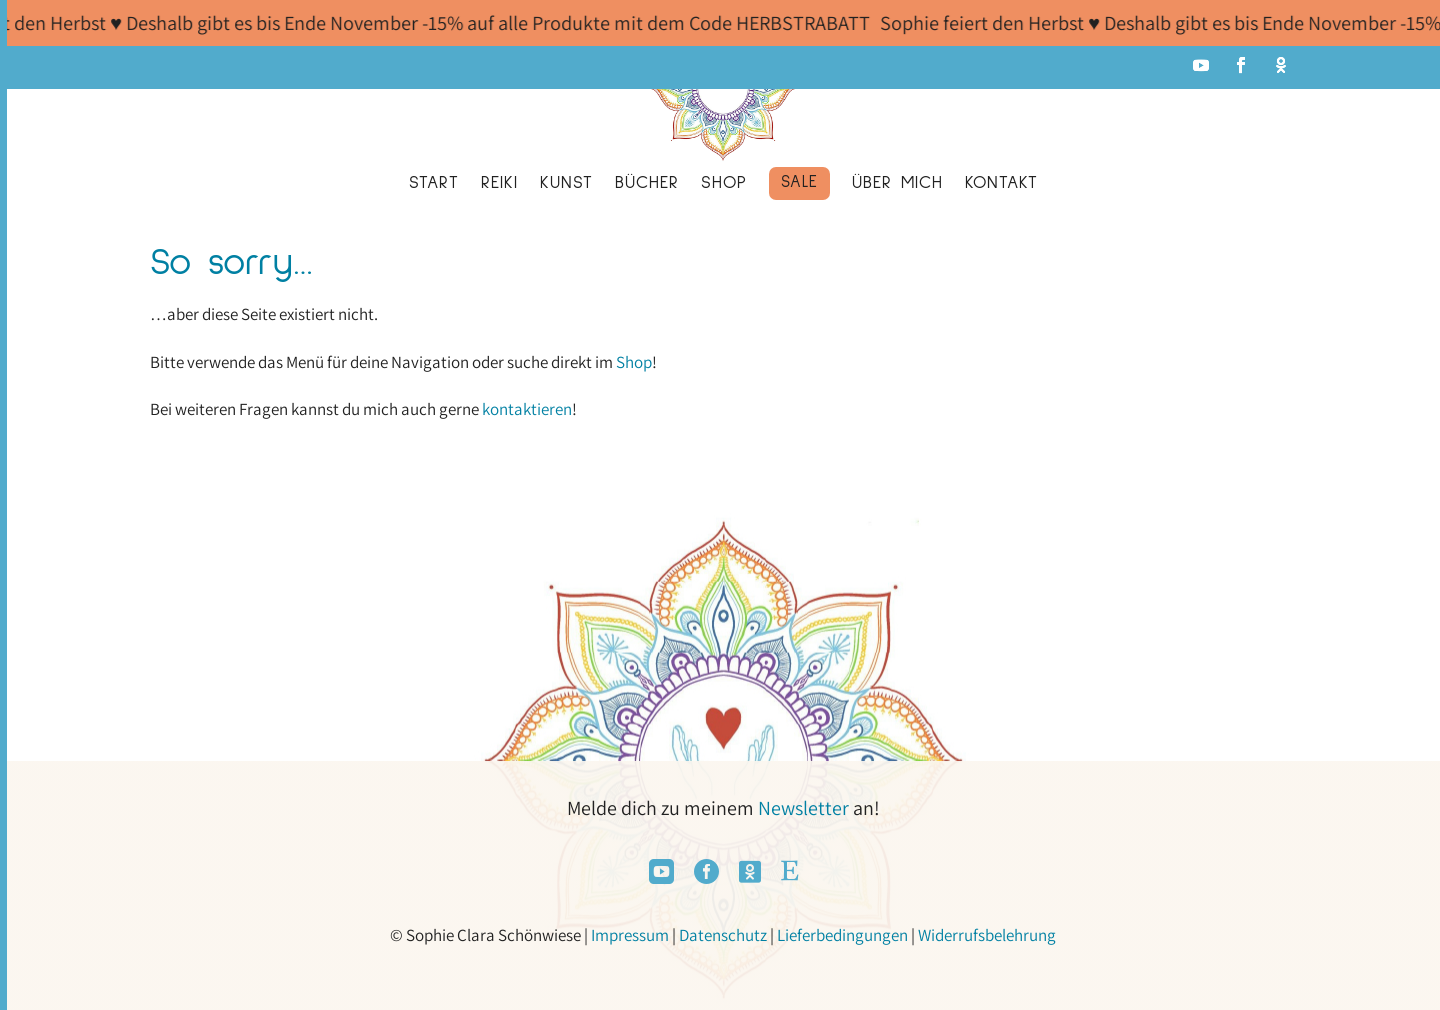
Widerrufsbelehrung (987, 935)
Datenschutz (723, 935)
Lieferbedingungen (842, 935)
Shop (634, 362)
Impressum (630, 935)
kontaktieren (527, 409)
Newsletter (803, 808)
